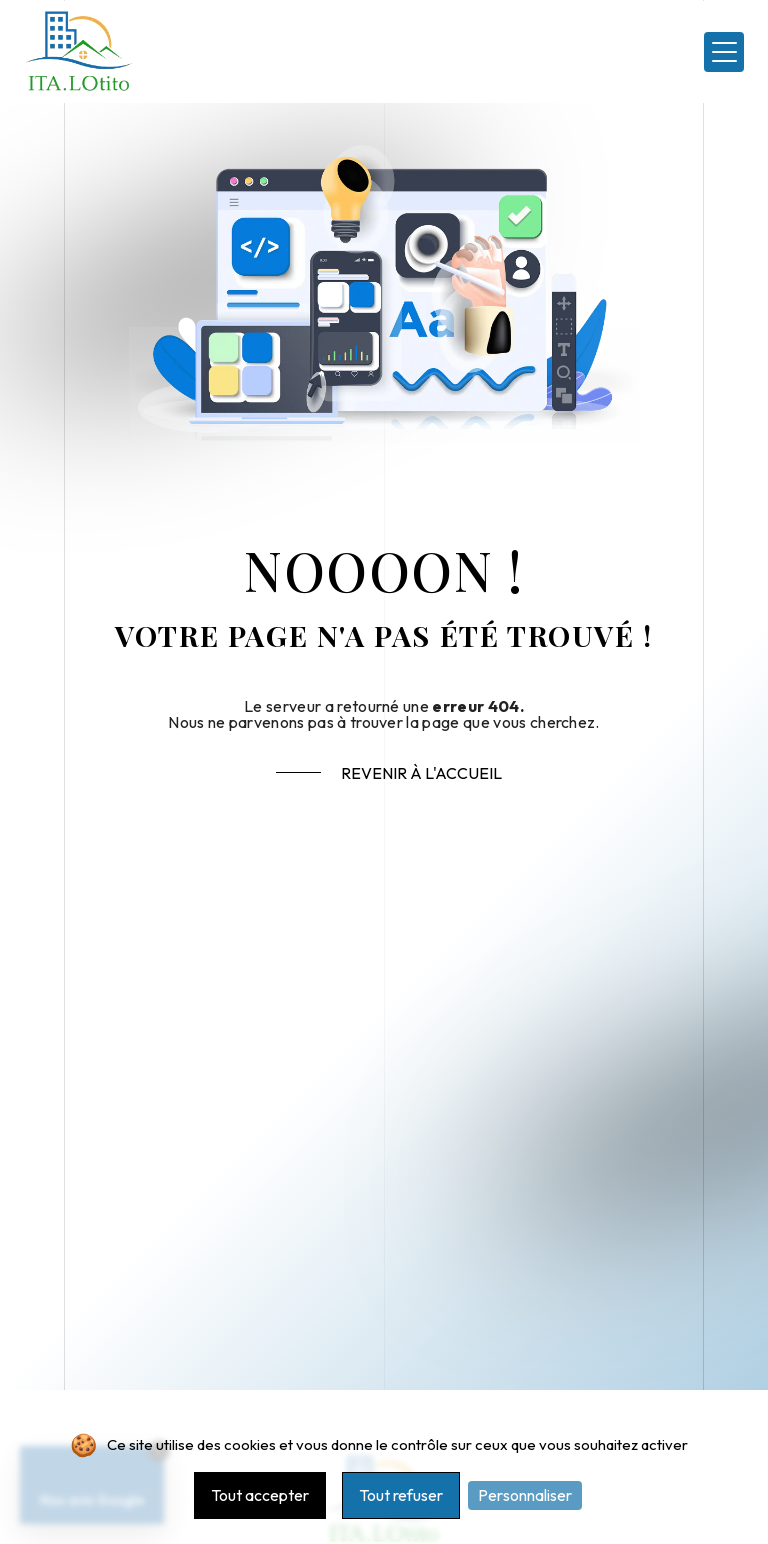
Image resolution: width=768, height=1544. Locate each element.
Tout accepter (260, 1495)
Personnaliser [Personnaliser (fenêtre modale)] (525, 1495)
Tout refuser (401, 1495)
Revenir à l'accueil (421, 773)
